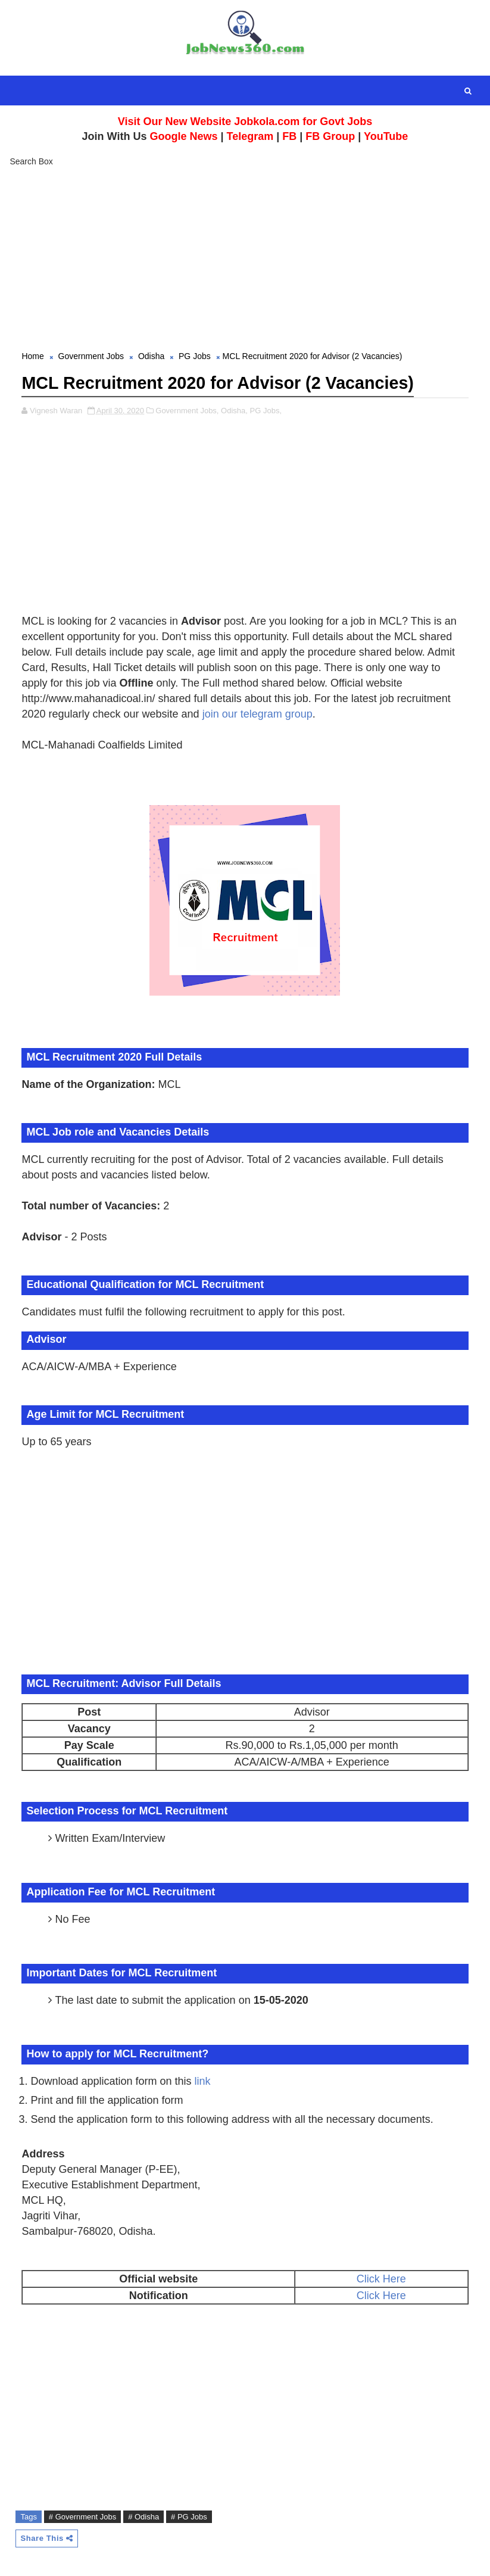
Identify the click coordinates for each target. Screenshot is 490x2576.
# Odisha (143, 2515)
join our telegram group (257, 713)
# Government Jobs (82, 2515)
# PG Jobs (189, 2515)
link (203, 2080)
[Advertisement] (245, 260)
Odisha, (234, 409)
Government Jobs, (187, 409)
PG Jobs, (266, 409)
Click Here (381, 2278)
